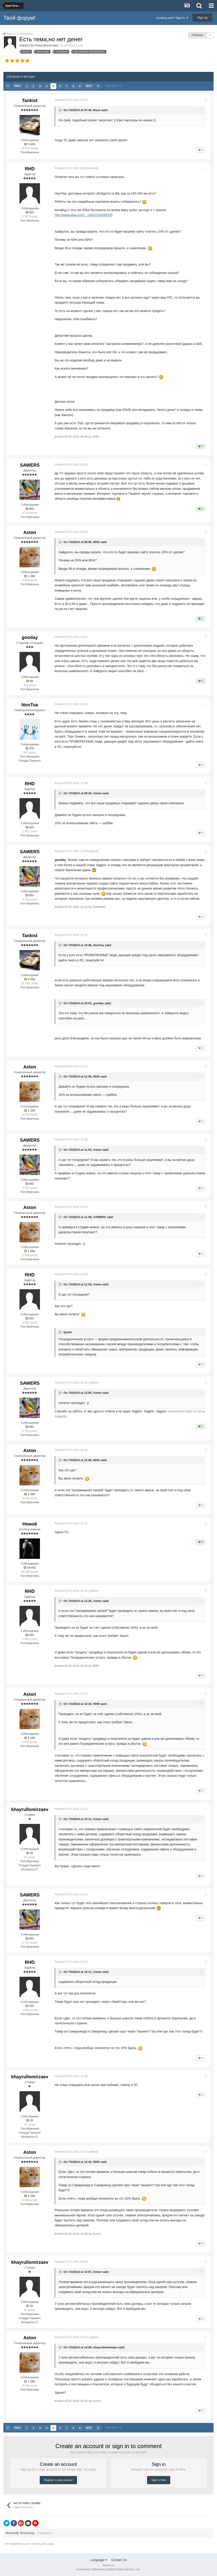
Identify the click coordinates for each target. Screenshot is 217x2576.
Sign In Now (158, 2480)
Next (89, 86)
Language (98, 2560)
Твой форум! (19, 18)
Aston (29, 532)
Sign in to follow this (20, 33)
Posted (72, 100)
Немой (29, 1523)
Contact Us (119, 2560)
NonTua (30, 704)
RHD (30, 168)
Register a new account (58, 2480)
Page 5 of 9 (113, 86)
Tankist (30, 100)
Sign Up (202, 17)
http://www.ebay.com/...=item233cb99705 (85, 215)
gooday (30, 637)
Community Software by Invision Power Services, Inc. (108, 2569)
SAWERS (30, 465)
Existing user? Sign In (172, 17)
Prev (18, 86)
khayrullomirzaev (47, 45)
